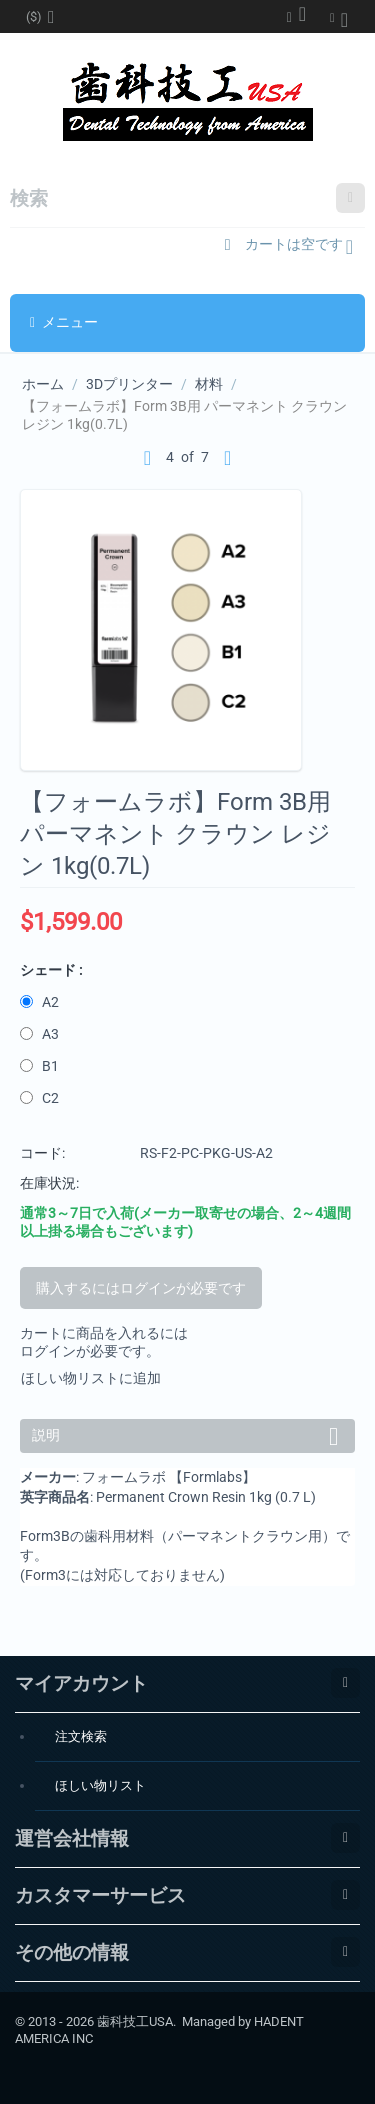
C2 (41, 1098)
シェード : (51, 970)
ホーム (43, 384)
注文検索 (81, 1736)
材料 (209, 384)
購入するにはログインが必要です (141, 1288)
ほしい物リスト (100, 1785)
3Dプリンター (129, 384)
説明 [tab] (188, 1433)
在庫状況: (49, 1183)
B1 (41, 1066)
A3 (41, 1034)
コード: (42, 1153)
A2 (41, 1002)
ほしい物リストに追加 (91, 1378)
